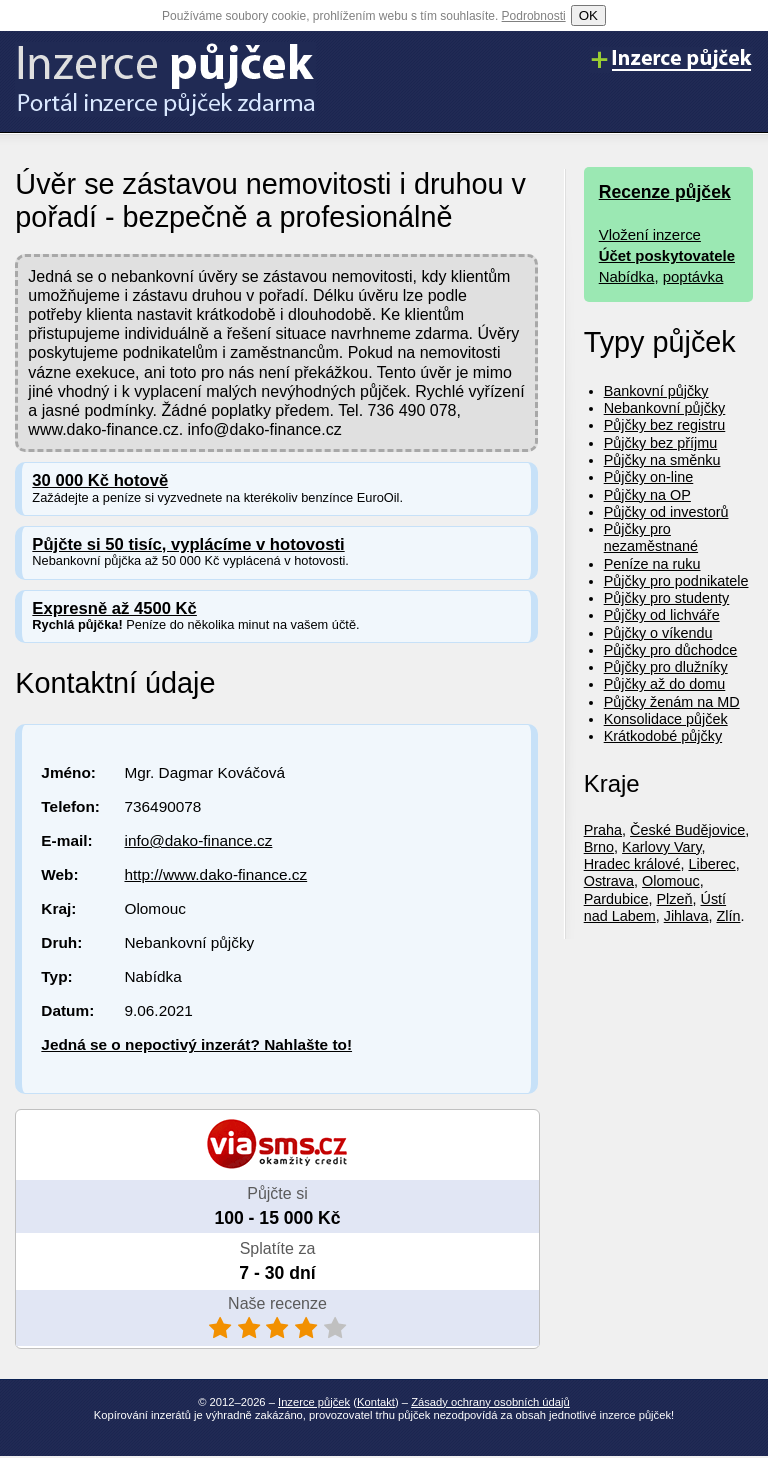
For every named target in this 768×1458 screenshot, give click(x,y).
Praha (603, 830)
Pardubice (616, 899)
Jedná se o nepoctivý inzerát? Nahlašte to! (196, 1044)
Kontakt (376, 1402)
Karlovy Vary (661, 847)
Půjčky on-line (649, 477)
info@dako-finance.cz (198, 840)
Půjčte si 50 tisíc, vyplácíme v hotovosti (188, 544)
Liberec (711, 864)
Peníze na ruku (652, 564)
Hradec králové (632, 864)
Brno (599, 847)
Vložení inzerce (650, 234)
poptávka (693, 276)
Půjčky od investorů (666, 512)
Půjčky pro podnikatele (676, 581)
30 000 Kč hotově (100, 480)
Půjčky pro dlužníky (666, 667)
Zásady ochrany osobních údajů (490, 1402)
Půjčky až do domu (665, 684)
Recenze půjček (665, 192)
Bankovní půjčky (656, 391)
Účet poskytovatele (667, 255)
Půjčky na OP (647, 495)
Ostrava (609, 881)
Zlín (729, 916)
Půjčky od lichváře (662, 615)
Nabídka (627, 276)
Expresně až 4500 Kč (114, 608)
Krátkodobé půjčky (663, 736)
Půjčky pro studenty (667, 598)
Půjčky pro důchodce (671, 650)
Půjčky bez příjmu (661, 443)
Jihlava (686, 916)
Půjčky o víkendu (658, 633)
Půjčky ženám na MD (672, 702)
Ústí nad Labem (655, 907)
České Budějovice (687, 830)
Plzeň (675, 899)
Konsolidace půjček (666, 719)
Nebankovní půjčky (665, 408)
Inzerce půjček (314, 1402)
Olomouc (671, 881)
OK (588, 15)
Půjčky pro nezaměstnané (651, 537)
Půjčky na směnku (662, 460)
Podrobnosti (534, 16)
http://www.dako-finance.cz (215, 874)
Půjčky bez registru (665, 425)
